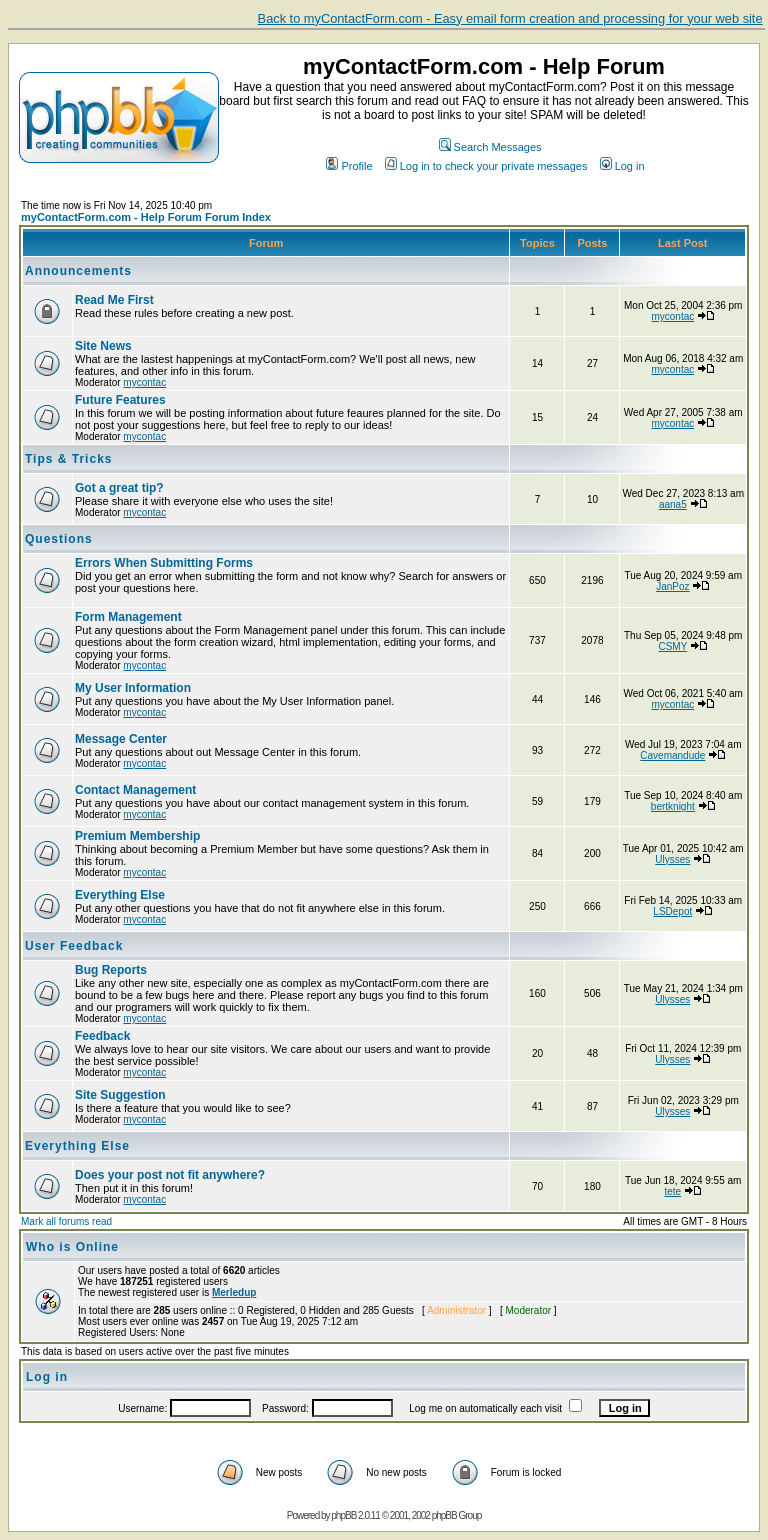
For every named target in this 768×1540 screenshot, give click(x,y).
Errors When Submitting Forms (164, 563)
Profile (349, 166)
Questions (59, 539)
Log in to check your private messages (486, 166)
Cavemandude (672, 755)
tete (672, 1191)
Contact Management (135, 790)
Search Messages (490, 147)
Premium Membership (137, 836)
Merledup (234, 1292)
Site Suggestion (120, 1095)
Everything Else (120, 895)
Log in (622, 166)
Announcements (78, 271)
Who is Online (72, 1247)
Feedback (102, 1036)
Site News (103, 346)
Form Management (128, 617)
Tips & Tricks (68, 459)
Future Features (120, 400)
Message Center (121, 739)
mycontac (672, 316)
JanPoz (672, 586)
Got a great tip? (119, 488)
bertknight (673, 806)
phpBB (343, 1515)
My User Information (133, 688)
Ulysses (672, 859)
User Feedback (74, 946)
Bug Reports (111, 970)
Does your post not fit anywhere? (170, 1175)
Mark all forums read (66, 1221)
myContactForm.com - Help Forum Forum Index (146, 217)
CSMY (672, 646)
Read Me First (114, 300)
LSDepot (672, 911)
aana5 (673, 504)
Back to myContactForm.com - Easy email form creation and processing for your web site (510, 18)
